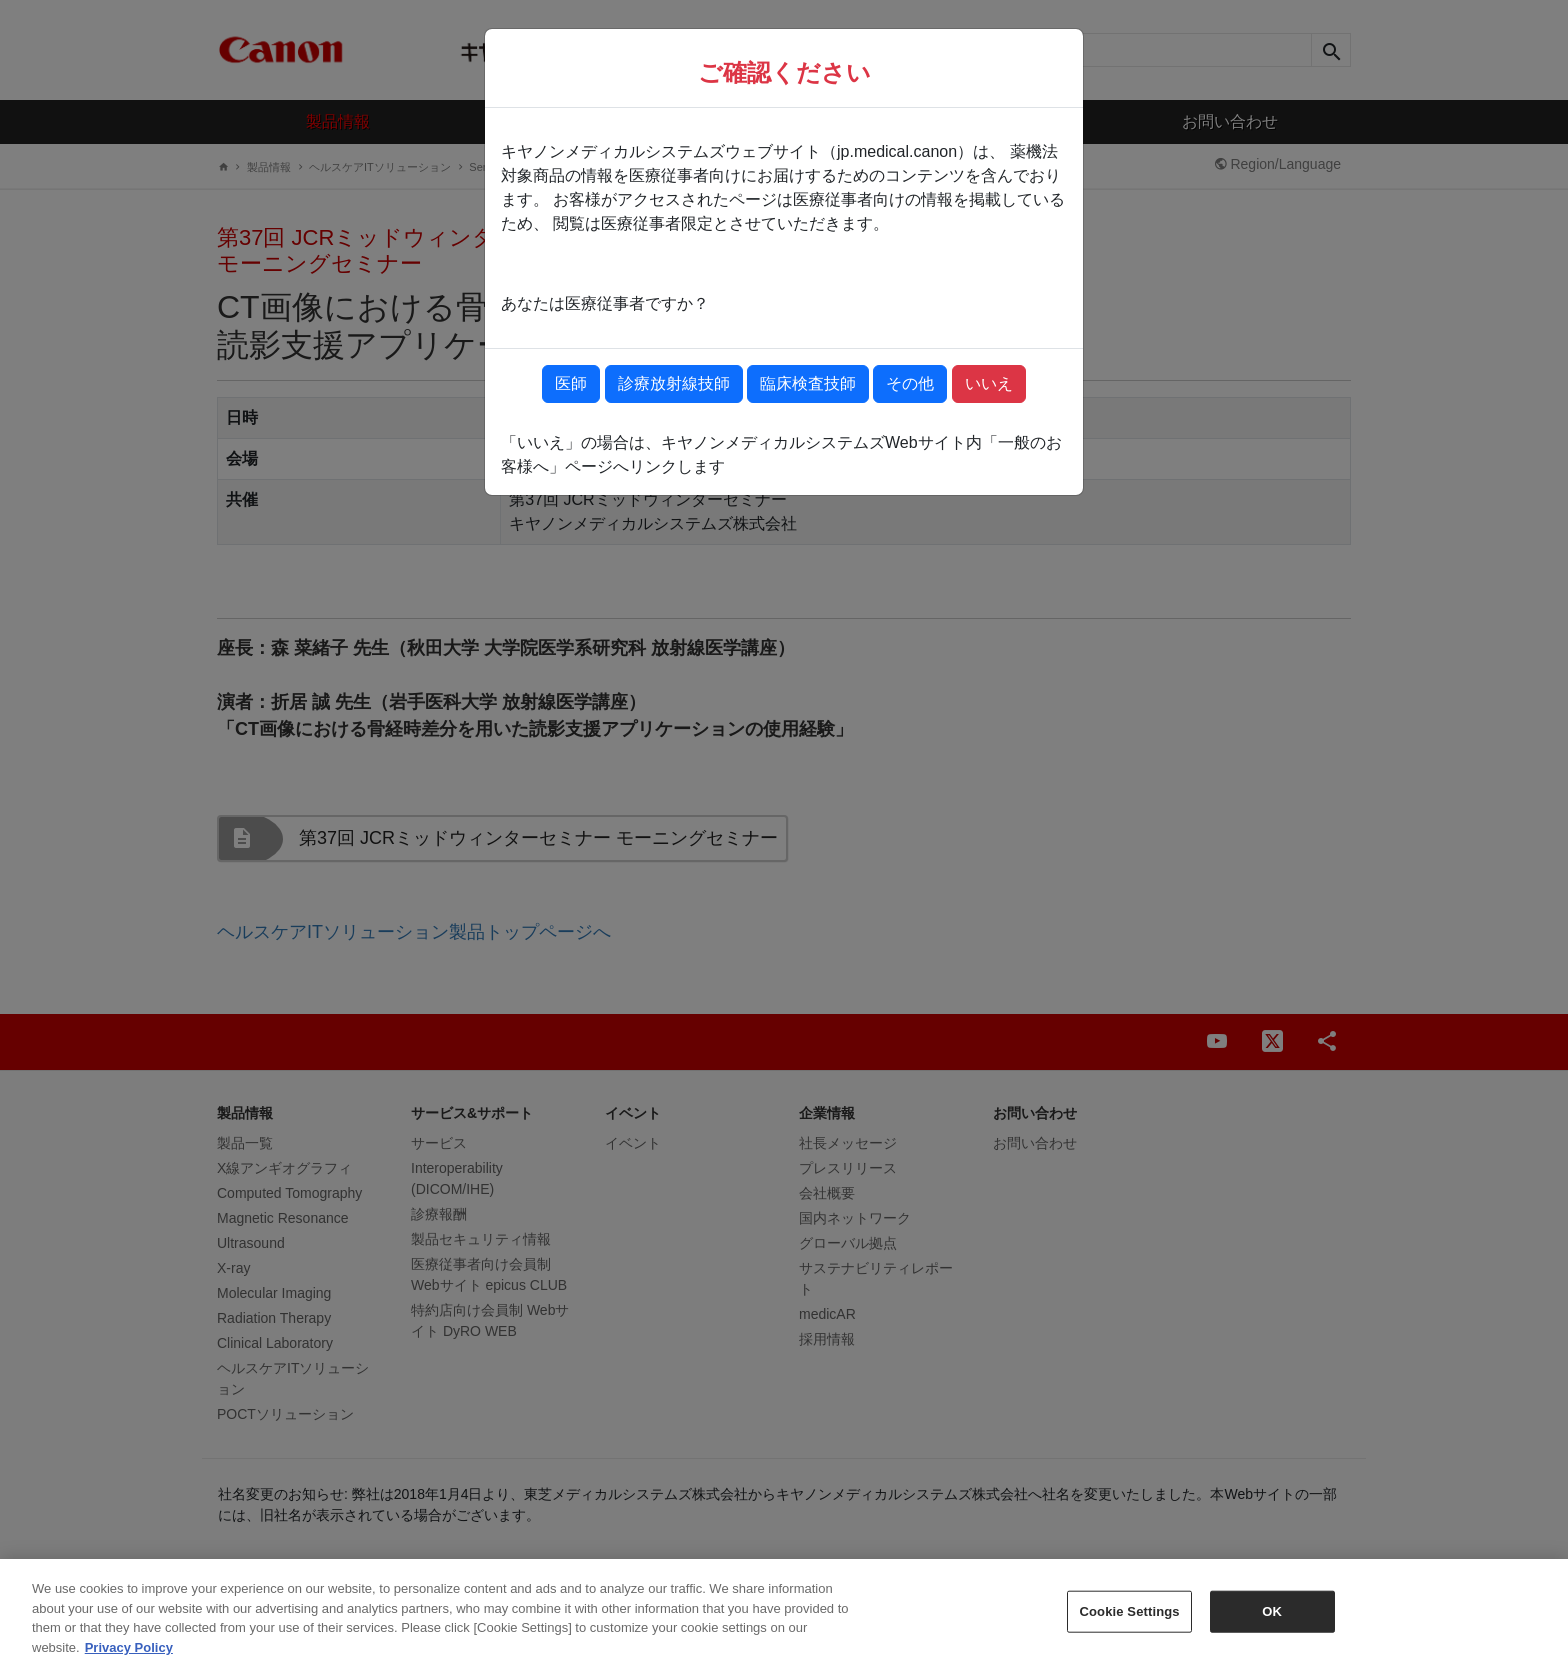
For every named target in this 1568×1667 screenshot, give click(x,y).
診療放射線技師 (674, 383)
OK (1272, 1622)
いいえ (989, 383)
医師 (571, 383)
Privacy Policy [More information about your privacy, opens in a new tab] (129, 1658)
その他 (910, 383)
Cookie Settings (1130, 1622)
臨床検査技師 (808, 383)
